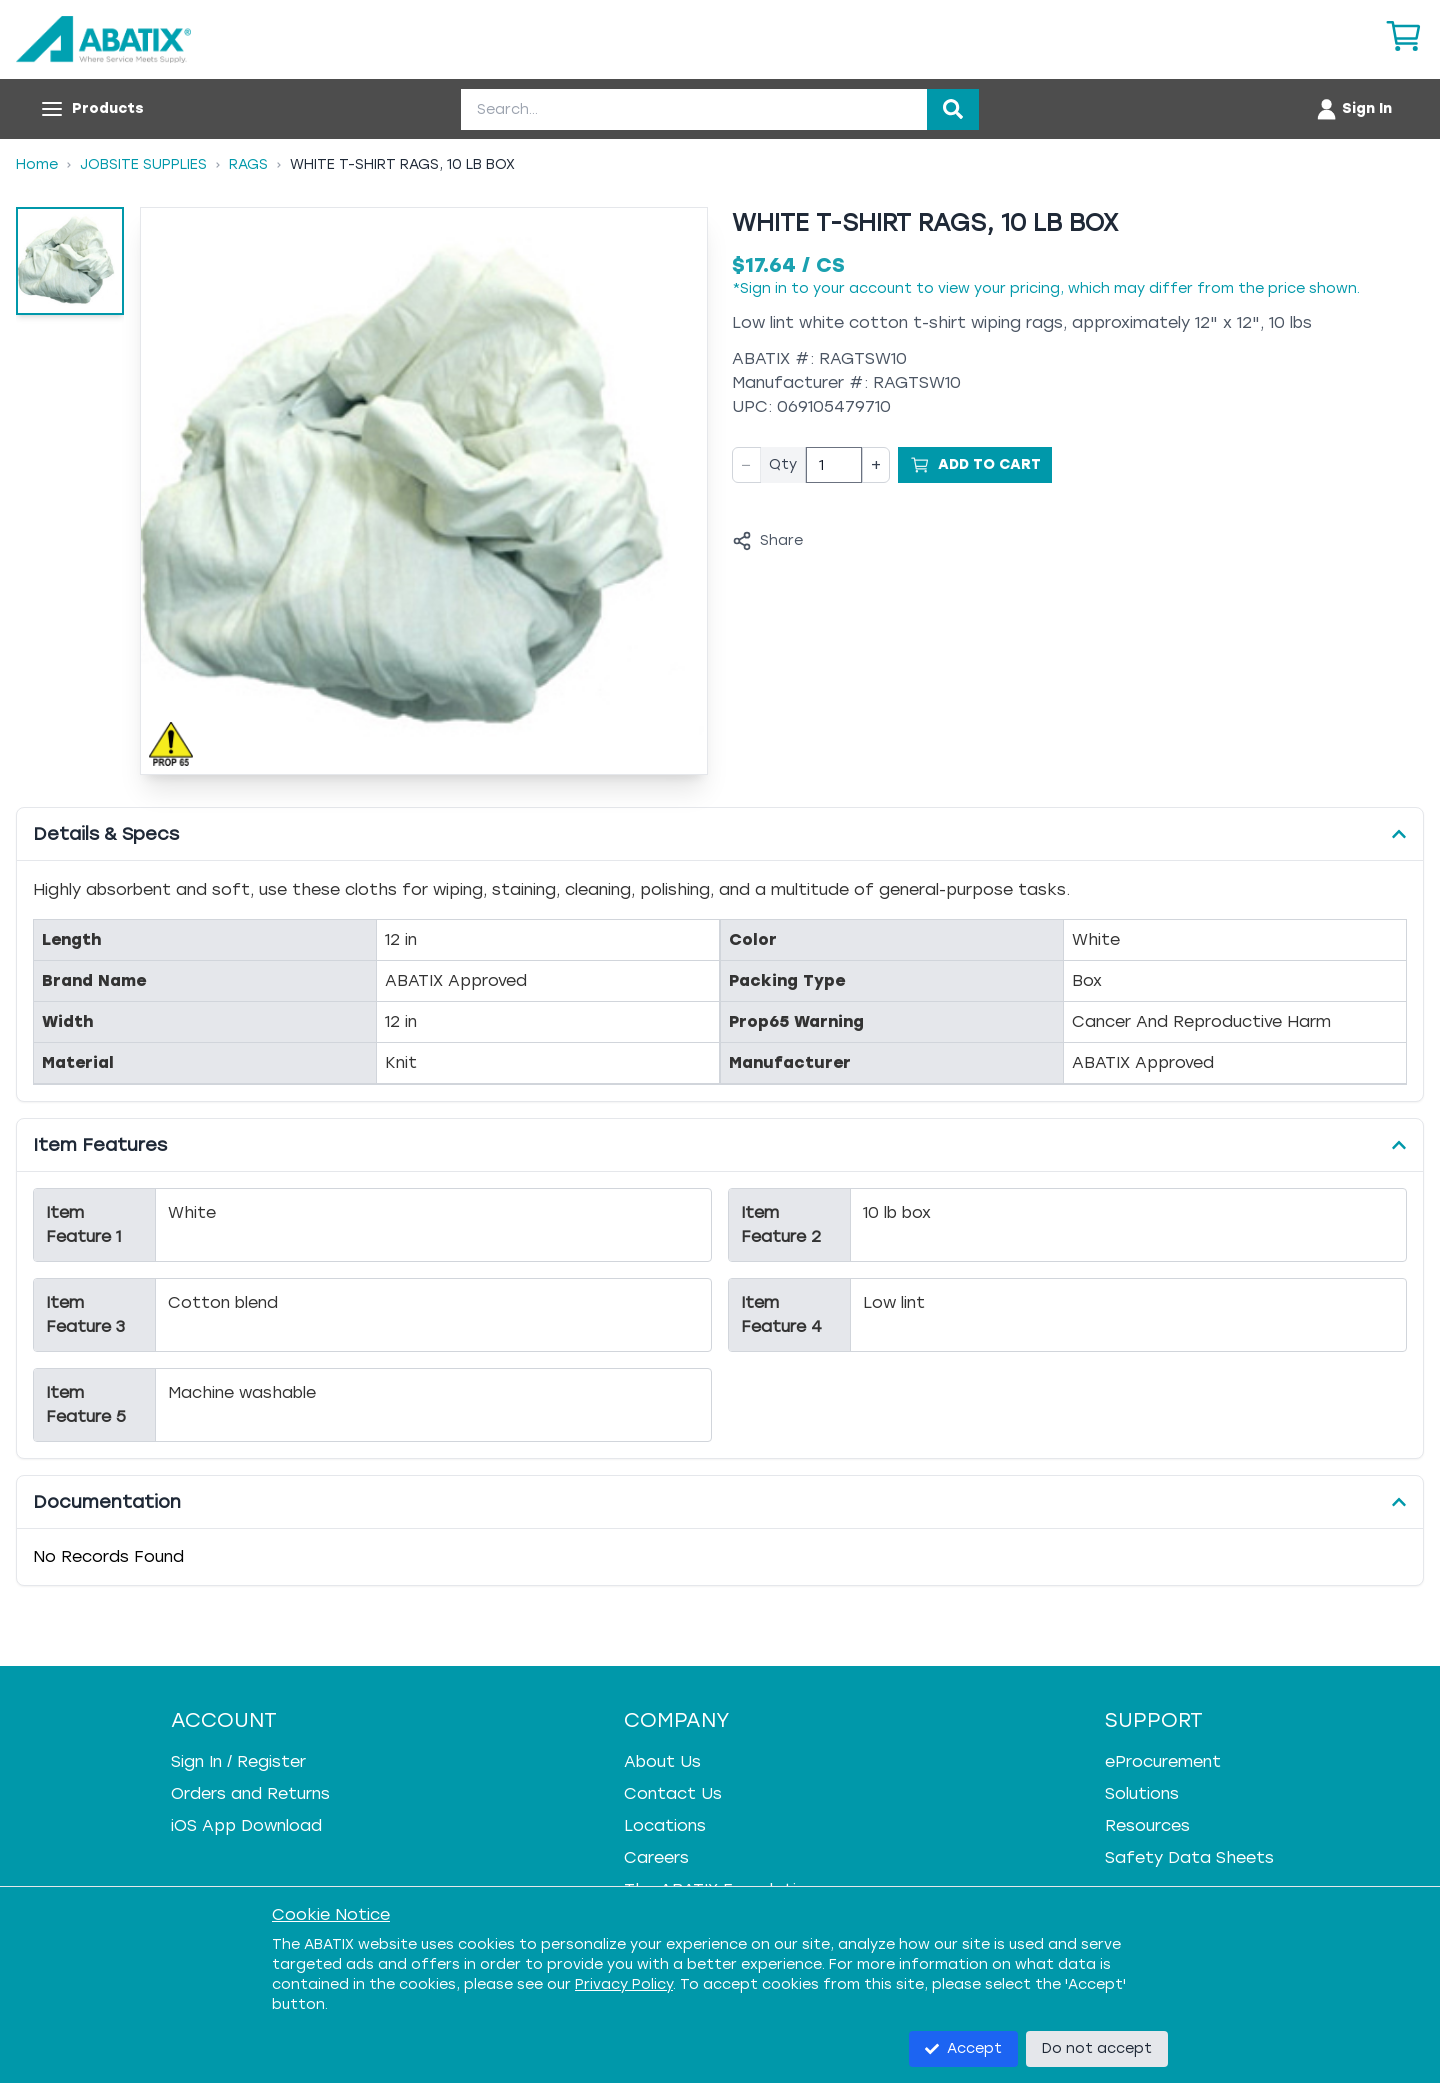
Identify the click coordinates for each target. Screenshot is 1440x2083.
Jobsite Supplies (143, 164)
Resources (1147, 1825)
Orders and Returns (250, 1793)
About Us (662, 1761)
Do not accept (1097, 2048)
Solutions (1142, 1793)
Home (37, 164)
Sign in (763, 288)
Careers (656, 1857)
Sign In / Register (238, 1761)
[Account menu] (1353, 109)
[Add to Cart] (975, 465)
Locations (665, 1825)
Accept (963, 2048)
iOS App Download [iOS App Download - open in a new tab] (246, 1825)
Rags (248, 164)
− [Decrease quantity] (746, 464)
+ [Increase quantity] (876, 464)
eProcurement (1163, 1761)
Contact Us (673, 1793)
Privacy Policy (624, 1984)
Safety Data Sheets (1189, 1857)
